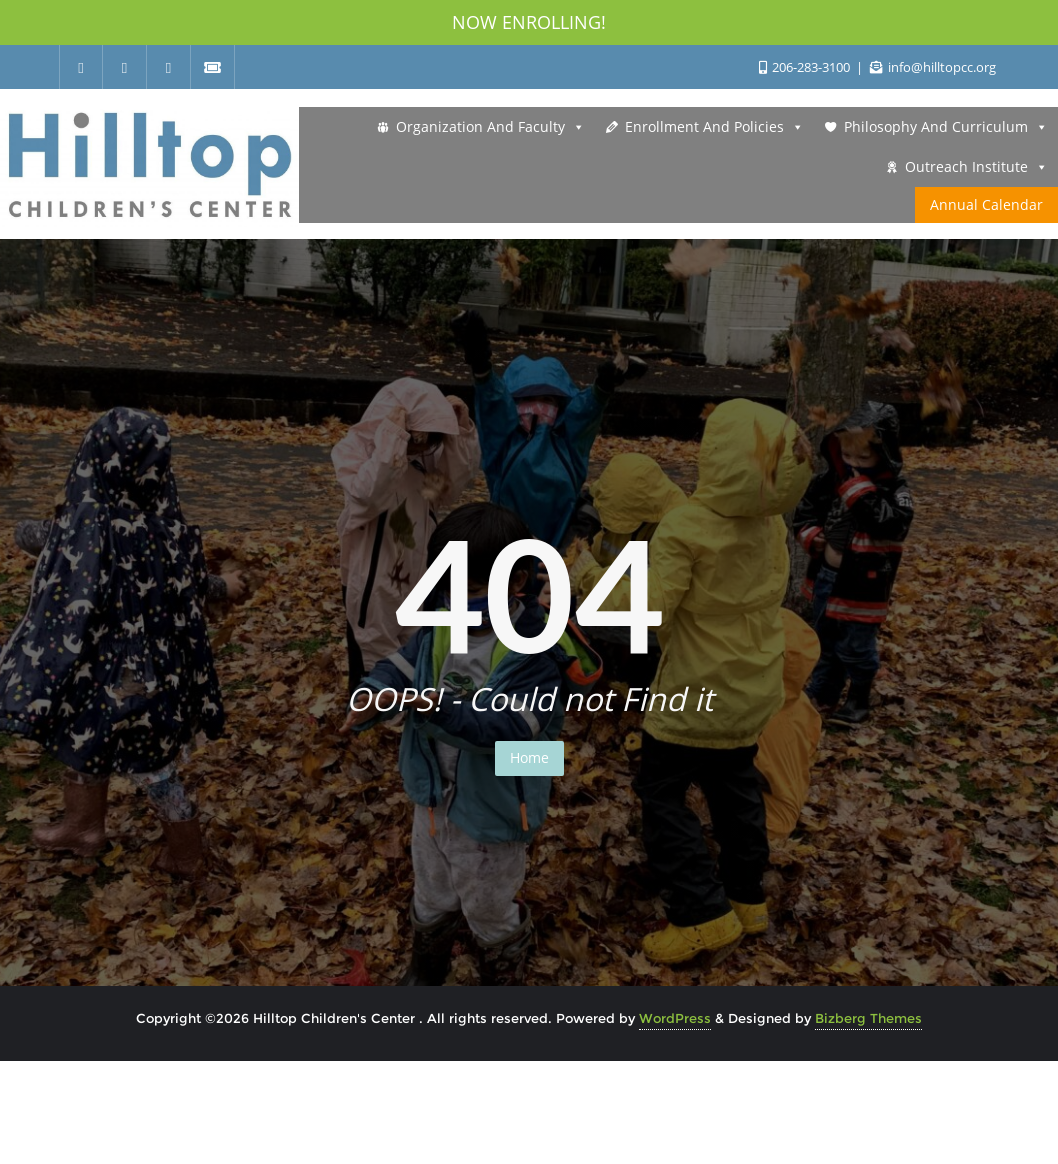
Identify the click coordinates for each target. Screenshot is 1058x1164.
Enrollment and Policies (714, 127)
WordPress (675, 1018)
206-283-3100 (806, 67)
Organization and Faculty (490, 127)
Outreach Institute (976, 167)
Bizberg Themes (868, 1018)
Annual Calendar (986, 204)
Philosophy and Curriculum (946, 127)
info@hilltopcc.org (933, 67)
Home (529, 757)
